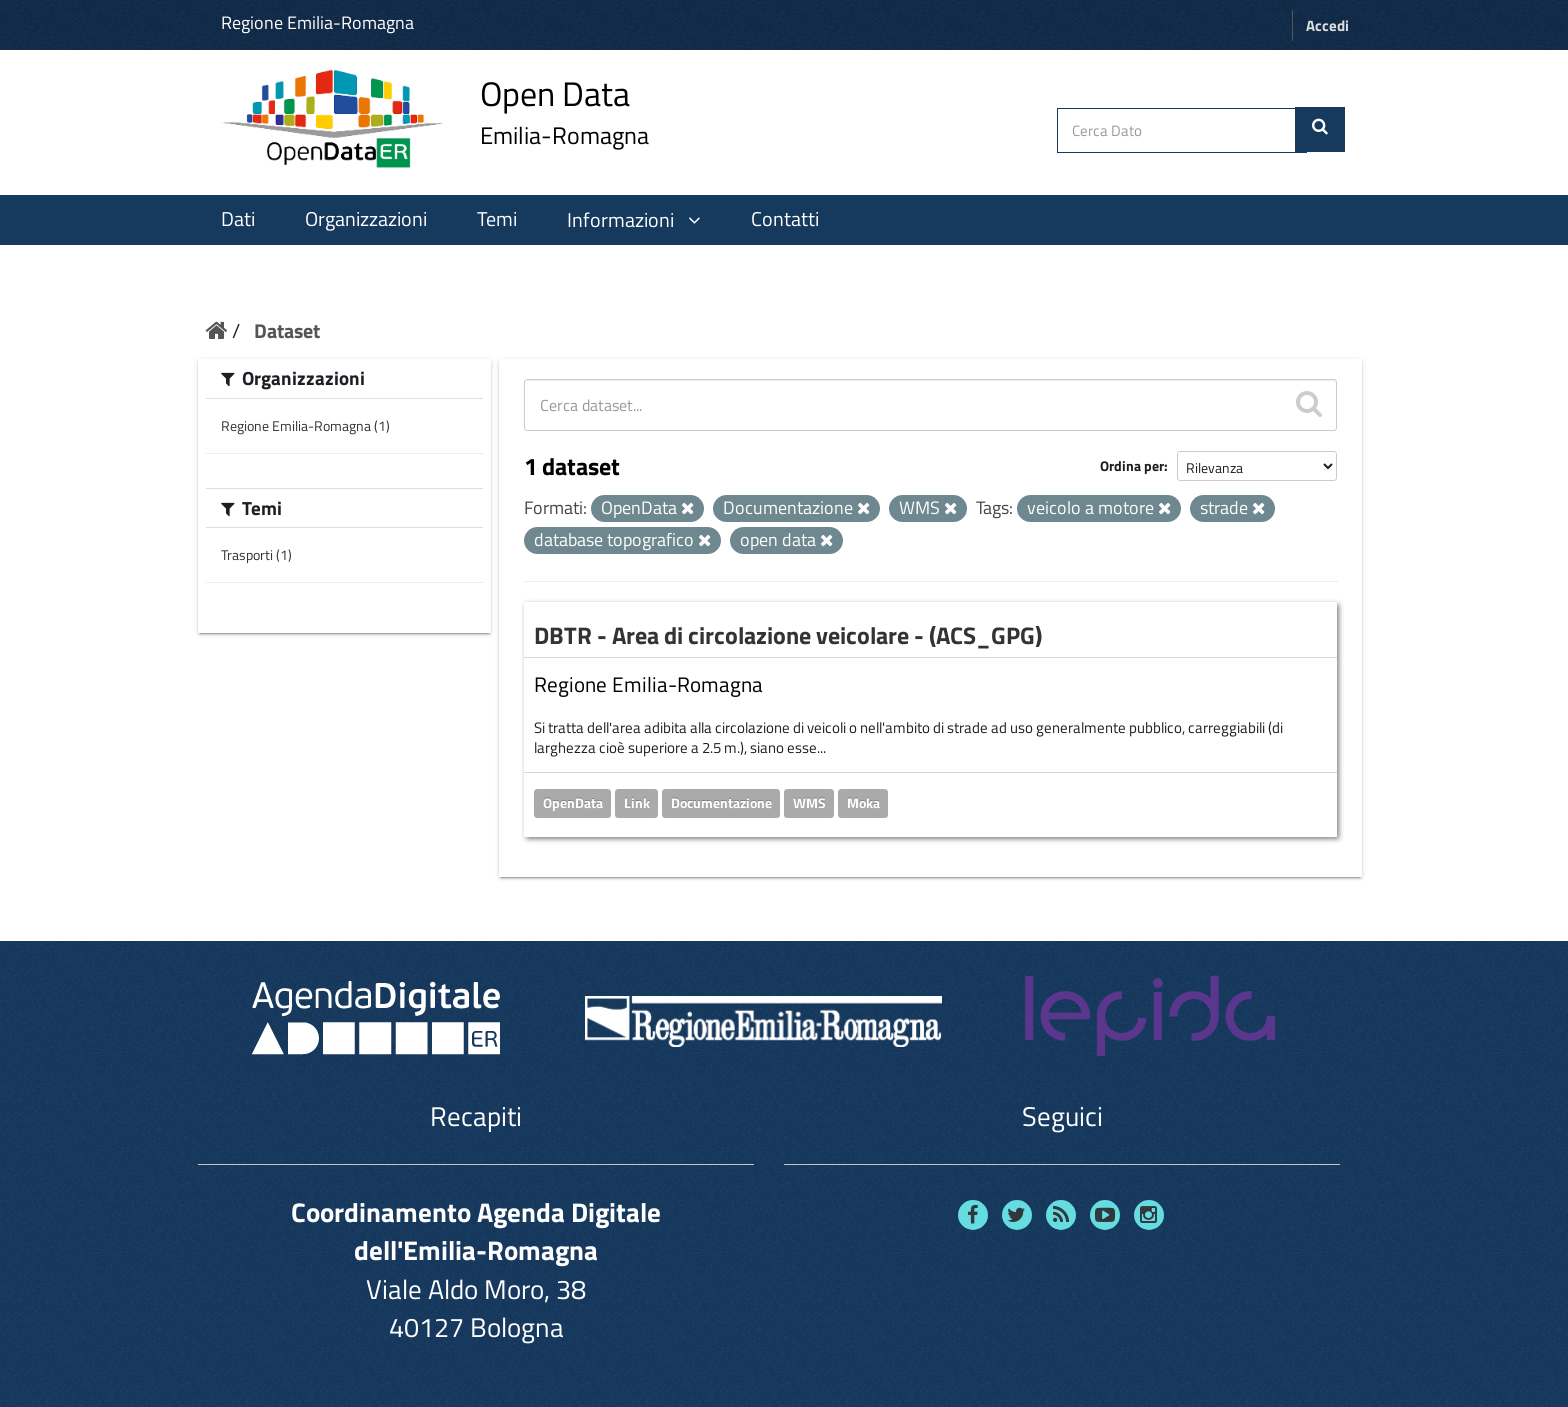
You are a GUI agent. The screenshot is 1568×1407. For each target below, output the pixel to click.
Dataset (287, 330)
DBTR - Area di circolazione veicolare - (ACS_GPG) (788, 635)
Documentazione (721, 803)
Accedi (1327, 25)
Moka (863, 803)
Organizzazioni (366, 219)
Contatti (785, 219)
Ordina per (1132, 465)
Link (637, 803)
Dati (238, 219)
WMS (809, 803)
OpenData (573, 803)
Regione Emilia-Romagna (317, 22)
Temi (497, 219)
